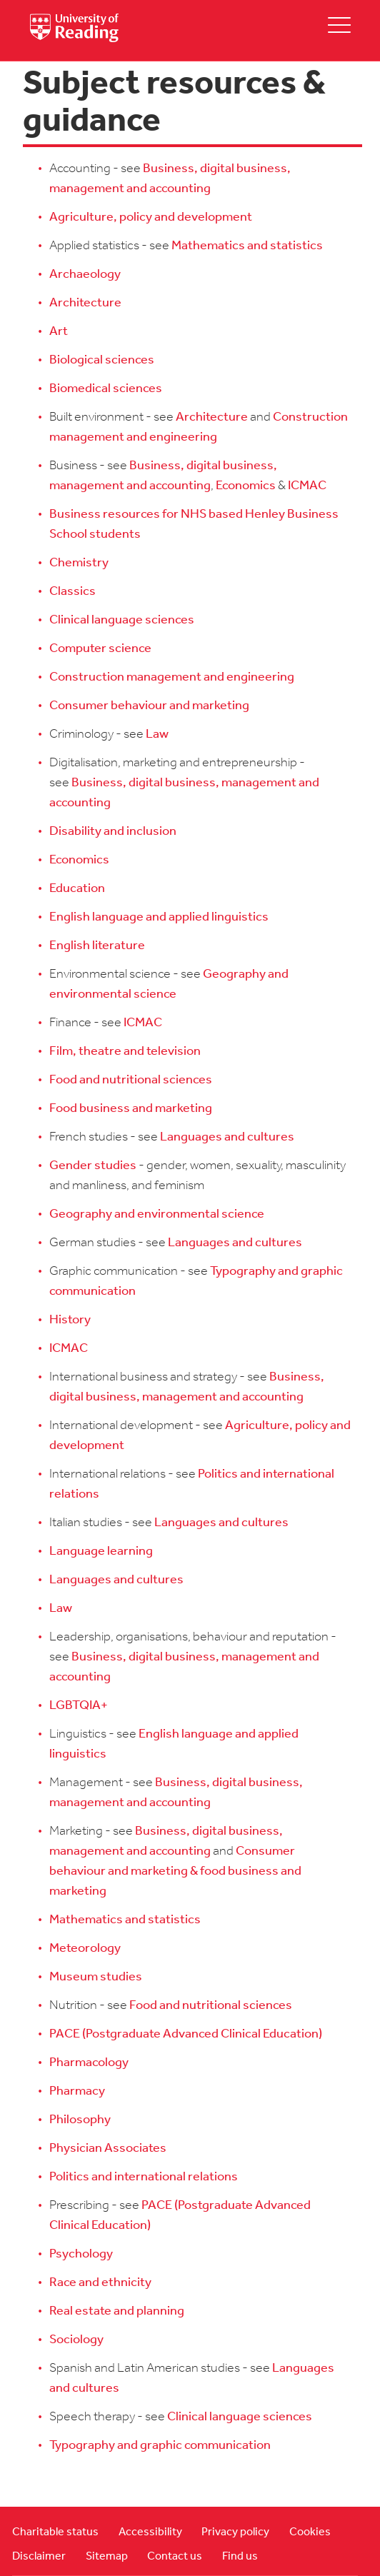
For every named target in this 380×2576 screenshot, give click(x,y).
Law (157, 734)
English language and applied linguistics (159, 917)
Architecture (85, 303)
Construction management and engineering (171, 677)
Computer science (100, 649)
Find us (240, 2556)
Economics (246, 486)
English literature (97, 946)
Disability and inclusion (112, 831)
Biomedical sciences (105, 389)
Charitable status (55, 2532)
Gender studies (92, 1166)
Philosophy (80, 2120)
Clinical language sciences (121, 620)
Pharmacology (89, 2063)
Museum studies (95, 1977)
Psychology (81, 2254)
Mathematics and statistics (247, 246)
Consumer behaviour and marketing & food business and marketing (175, 1871)
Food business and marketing (130, 1109)
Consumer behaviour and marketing (149, 706)
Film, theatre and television (125, 1051)
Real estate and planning (116, 2311)
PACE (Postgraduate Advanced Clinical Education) (185, 2034)
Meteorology (85, 1948)
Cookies (310, 2532)
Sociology (76, 2340)
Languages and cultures (227, 1137)
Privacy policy (235, 2532)
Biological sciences (101, 360)
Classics (72, 591)
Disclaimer (39, 2556)
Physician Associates (107, 2148)
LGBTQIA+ (78, 1706)
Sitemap (107, 2556)
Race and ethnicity (100, 2283)
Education (77, 889)
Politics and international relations (143, 2177)
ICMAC (307, 486)
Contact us (174, 2556)
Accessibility (150, 2532)
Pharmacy (77, 2091)
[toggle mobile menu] (339, 24)
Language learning (101, 1551)
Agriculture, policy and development (150, 217)
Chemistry (79, 563)
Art (58, 332)
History (70, 1320)
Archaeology (85, 274)
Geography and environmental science (156, 1214)
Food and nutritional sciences (130, 1080)
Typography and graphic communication (160, 2445)
